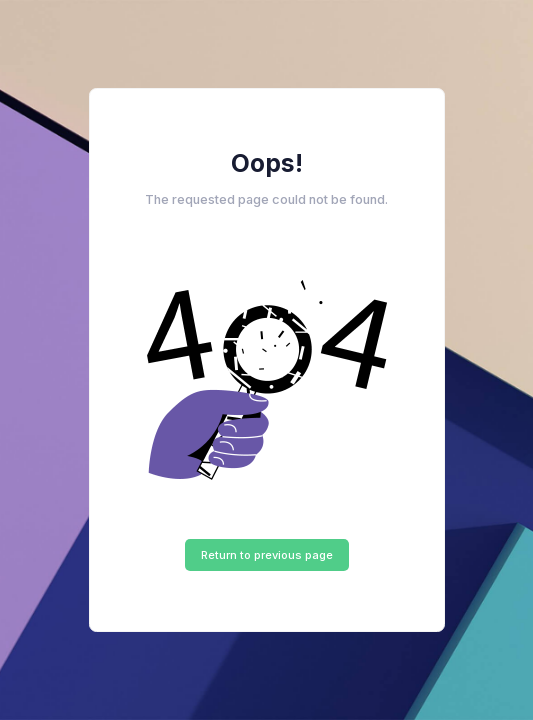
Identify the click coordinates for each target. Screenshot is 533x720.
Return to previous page (267, 555)
